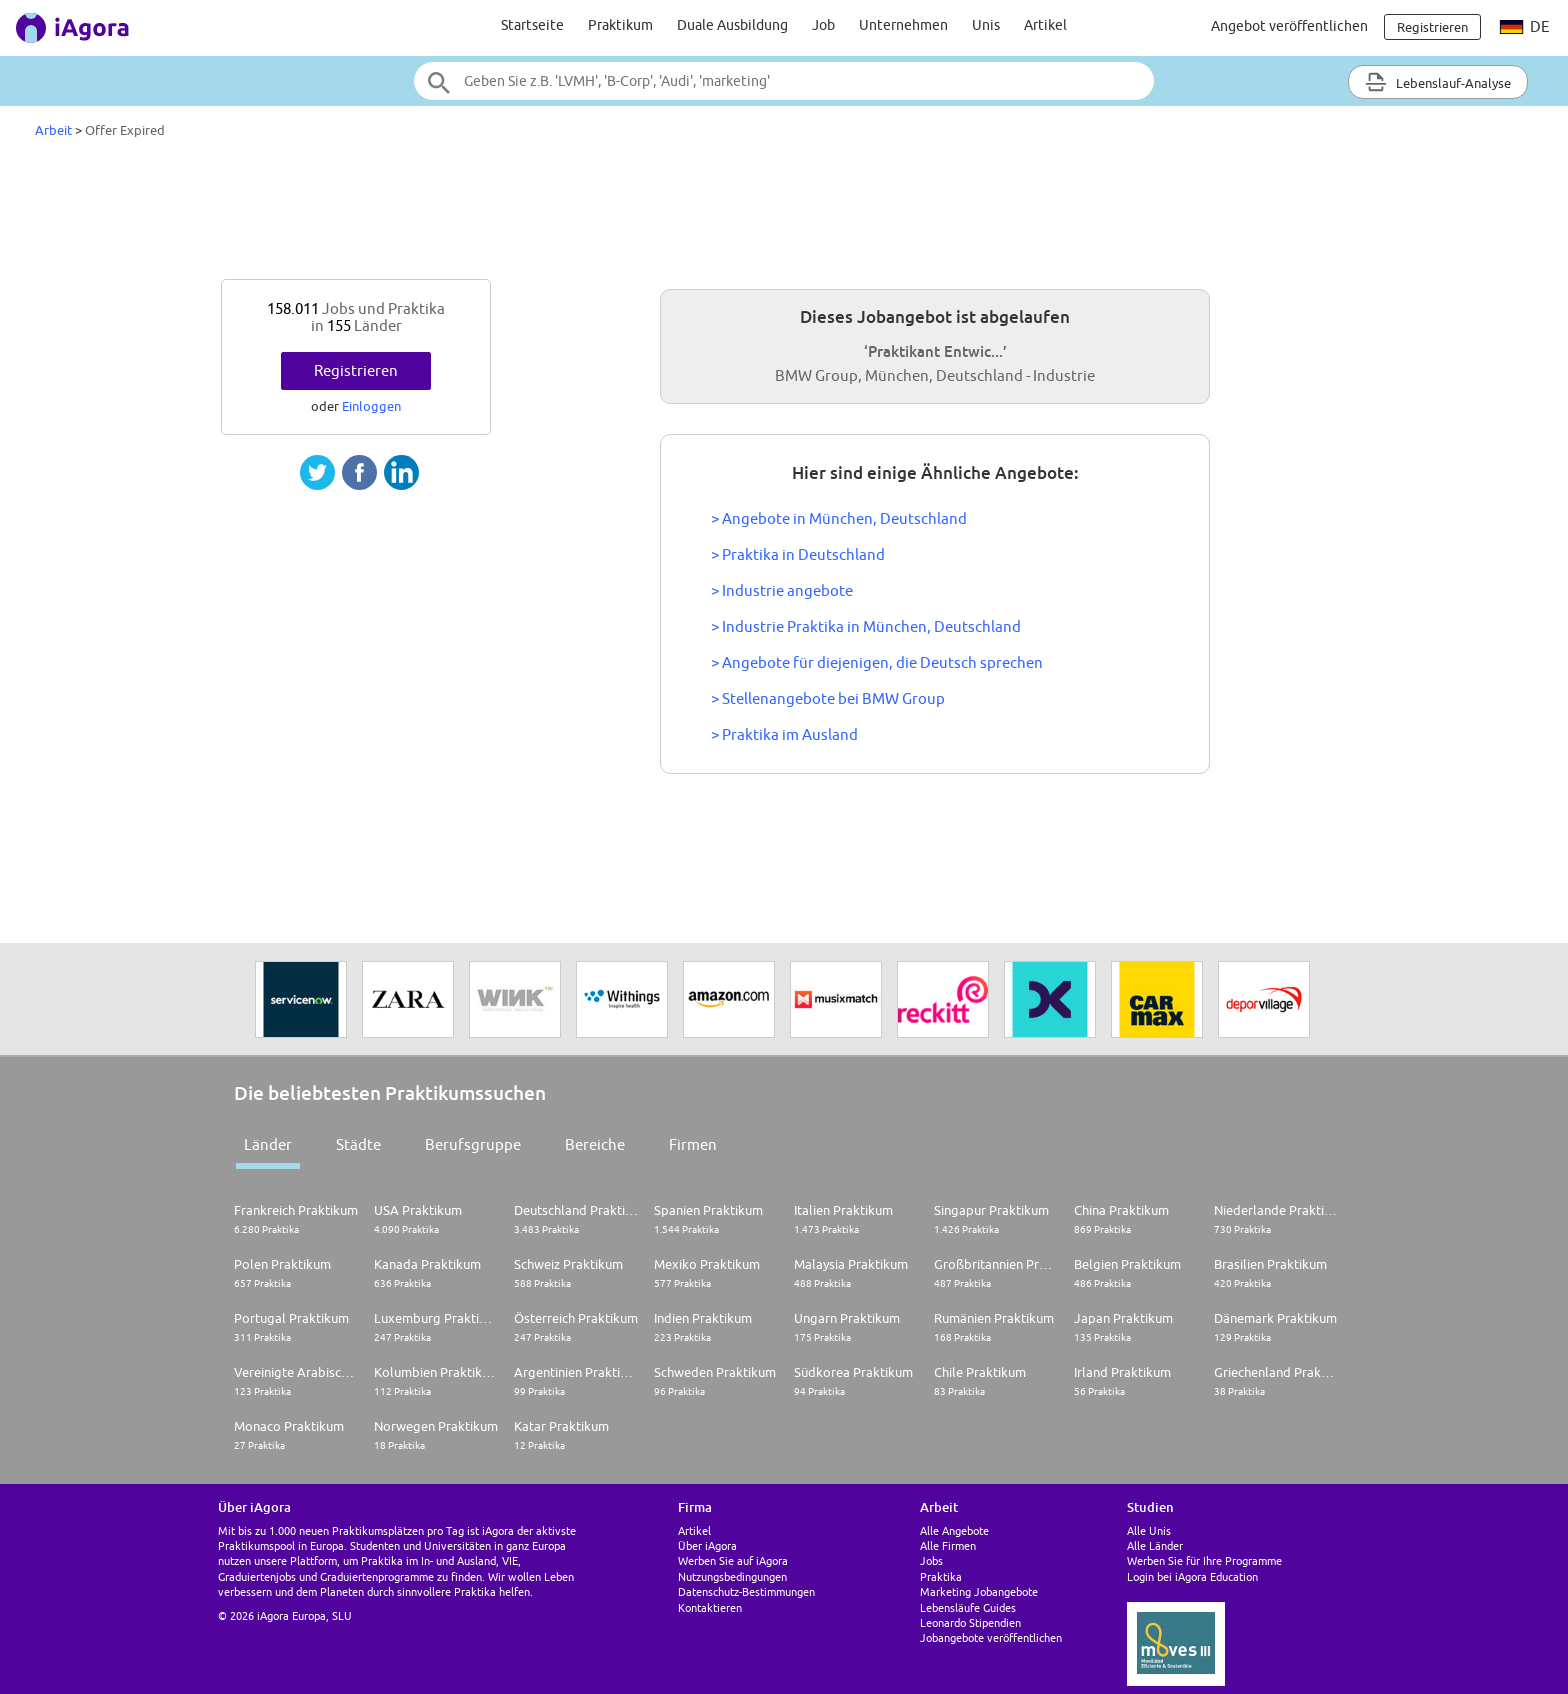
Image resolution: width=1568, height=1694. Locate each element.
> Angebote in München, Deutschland (839, 518)
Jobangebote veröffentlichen (991, 1637)
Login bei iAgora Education (1192, 1576)
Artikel (1045, 25)
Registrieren (356, 370)
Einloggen (371, 406)
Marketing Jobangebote (979, 1591)
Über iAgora (707, 1545)
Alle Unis (1149, 1530)
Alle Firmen (948, 1545)
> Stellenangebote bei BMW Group (828, 698)
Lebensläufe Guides (968, 1607)
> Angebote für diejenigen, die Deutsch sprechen (877, 662)
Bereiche (595, 1144)
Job (823, 25)
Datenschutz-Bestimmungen (746, 1591)
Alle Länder (1155, 1545)
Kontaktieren (710, 1607)
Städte (358, 1144)
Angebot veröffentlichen (1289, 26)
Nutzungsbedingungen (732, 1576)
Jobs (931, 1560)
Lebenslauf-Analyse (1438, 82)
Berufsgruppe (473, 1144)
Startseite (532, 25)
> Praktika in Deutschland (798, 554)
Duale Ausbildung (732, 25)
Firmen (693, 1144)
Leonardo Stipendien (970, 1622)
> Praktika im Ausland (784, 734)
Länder (268, 1144)
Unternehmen (903, 25)
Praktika (941, 1576)
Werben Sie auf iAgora (733, 1560)
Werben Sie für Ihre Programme (1204, 1560)
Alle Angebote (954, 1530)
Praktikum (620, 25)
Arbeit (53, 130)
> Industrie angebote (782, 590)
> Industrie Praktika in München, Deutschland (866, 626)
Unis (986, 25)
